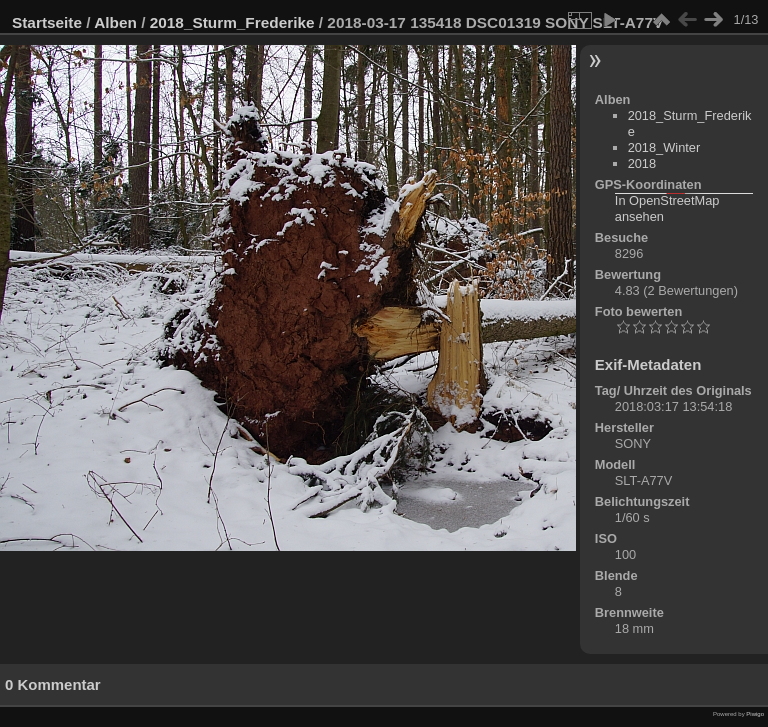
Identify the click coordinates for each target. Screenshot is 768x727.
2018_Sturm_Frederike (232, 22)
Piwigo (755, 714)
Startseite (47, 22)
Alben (115, 22)
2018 (642, 163)
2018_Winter (664, 147)
